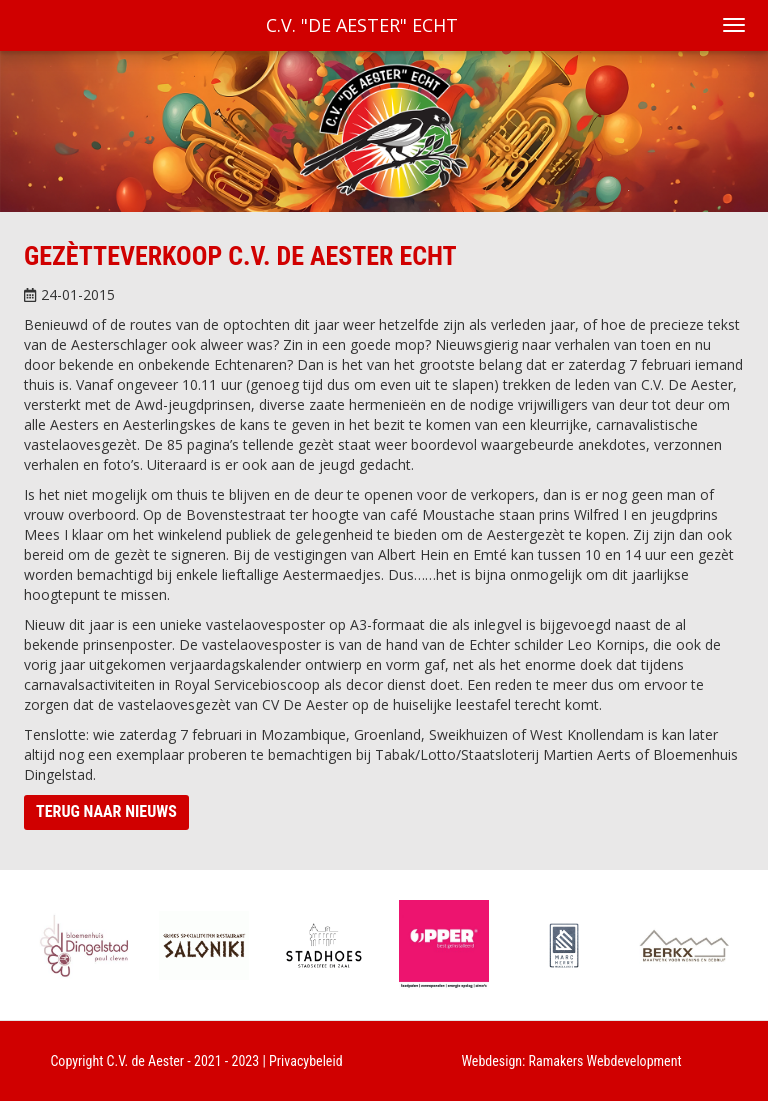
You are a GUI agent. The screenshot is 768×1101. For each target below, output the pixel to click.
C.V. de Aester (146, 1061)
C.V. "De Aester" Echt (362, 25)
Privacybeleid (306, 1061)
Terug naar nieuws (106, 811)
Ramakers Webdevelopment (605, 1061)
